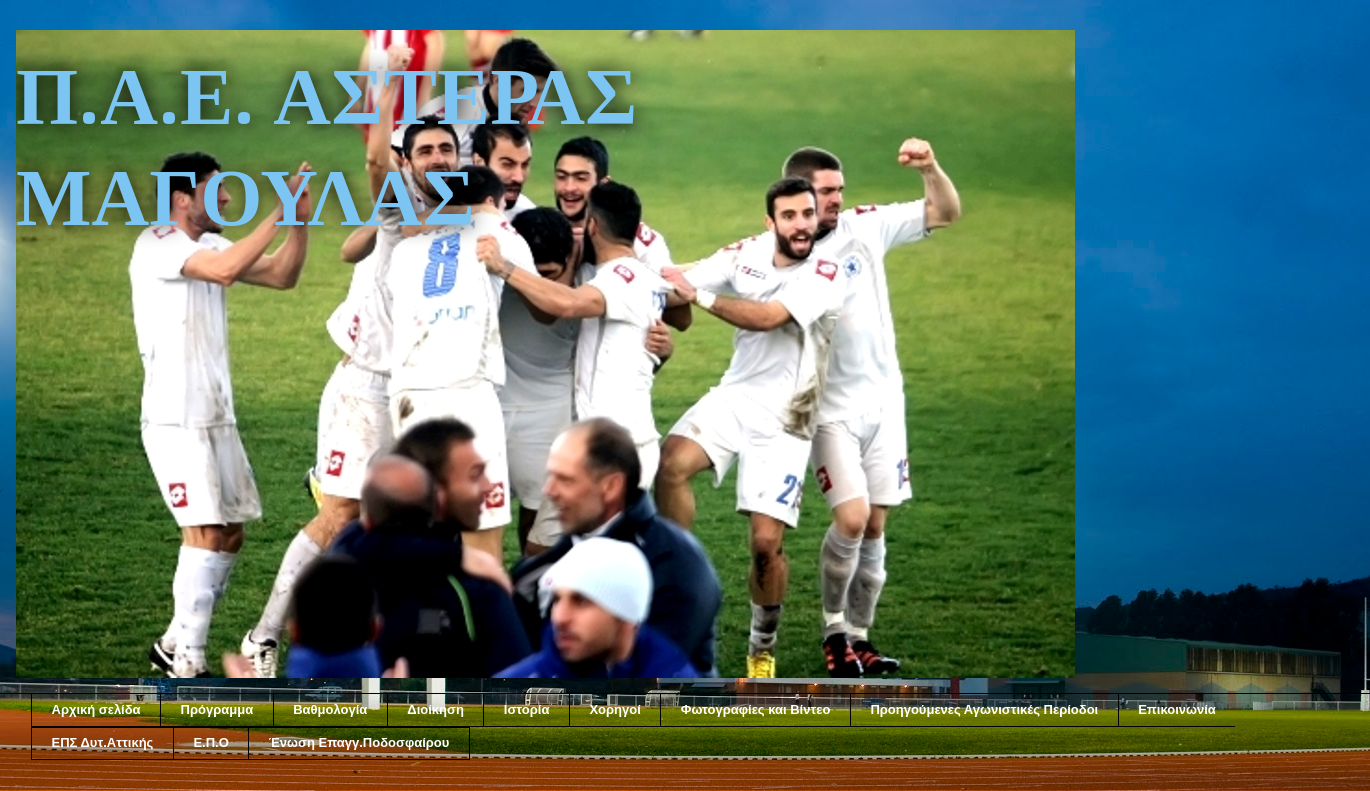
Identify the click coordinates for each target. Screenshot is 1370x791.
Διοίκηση (435, 709)
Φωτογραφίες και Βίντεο (756, 709)
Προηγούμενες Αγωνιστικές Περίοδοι (984, 709)
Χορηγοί (614, 709)
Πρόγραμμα (217, 709)
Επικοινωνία (1177, 709)
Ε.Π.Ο (210, 742)
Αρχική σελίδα (96, 709)
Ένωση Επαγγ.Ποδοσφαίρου (359, 742)
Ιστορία (527, 709)
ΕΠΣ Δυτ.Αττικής (103, 742)
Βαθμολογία (330, 709)
